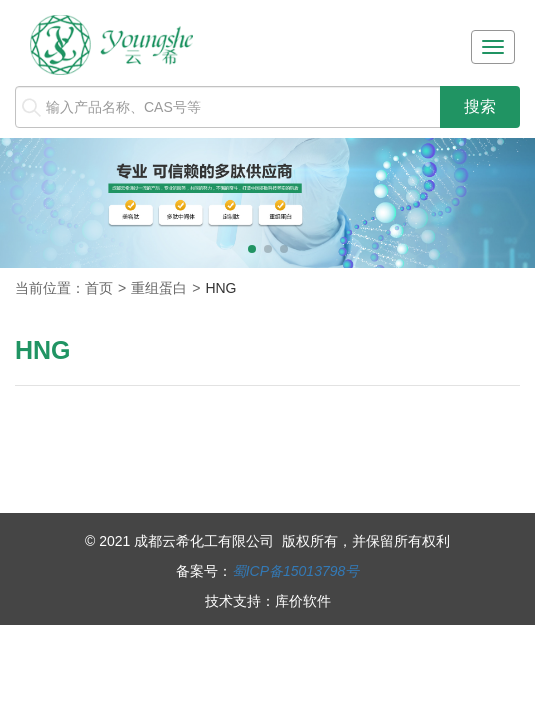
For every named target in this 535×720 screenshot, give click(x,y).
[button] (252, 249)
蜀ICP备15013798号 (296, 571)
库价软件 (303, 601)
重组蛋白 (159, 288)
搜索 (480, 106)
